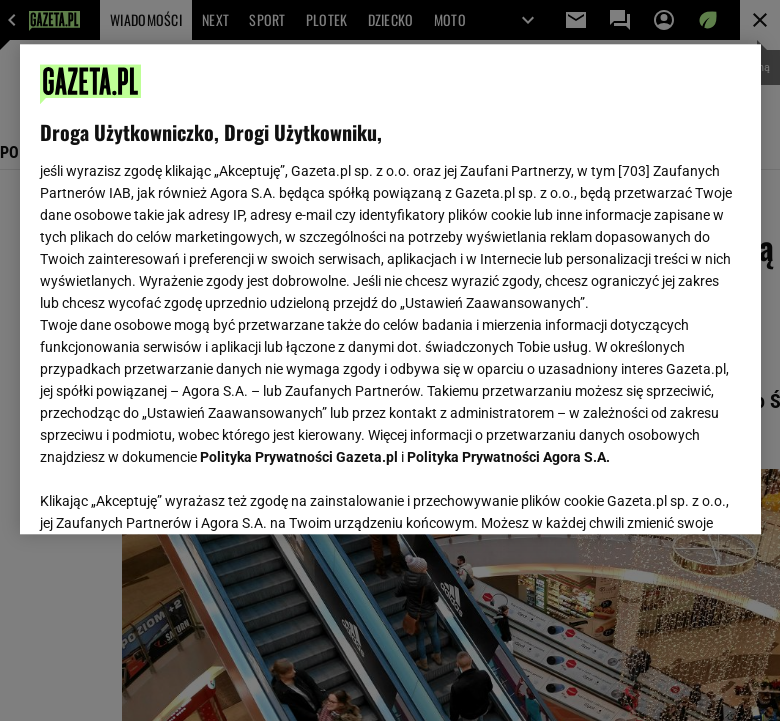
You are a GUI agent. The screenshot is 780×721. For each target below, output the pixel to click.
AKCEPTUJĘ (672, 495)
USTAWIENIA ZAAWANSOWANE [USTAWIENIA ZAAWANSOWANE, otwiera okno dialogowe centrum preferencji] (170, 494)
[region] (390, 289)
